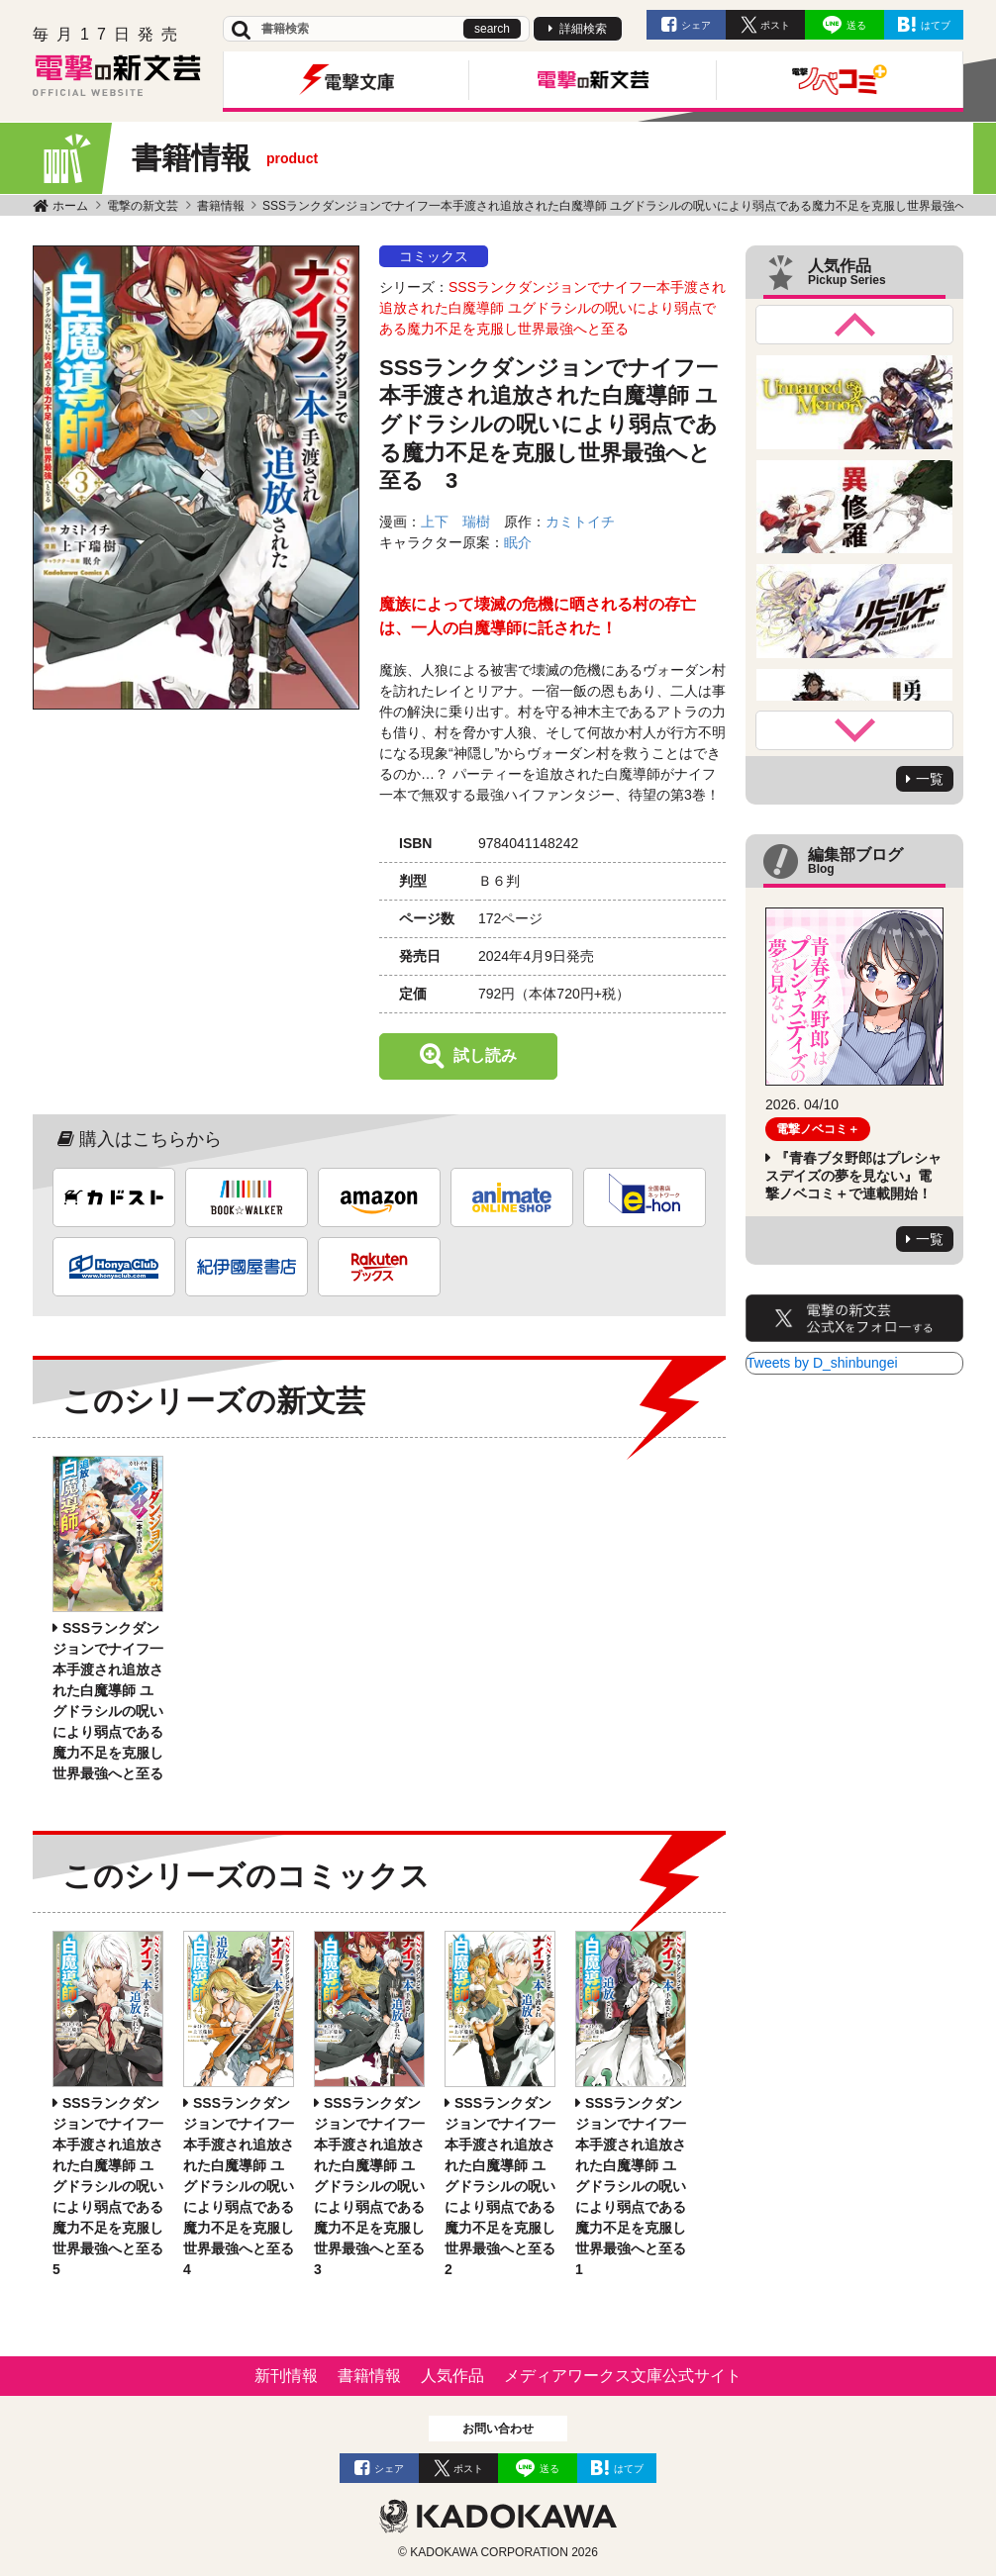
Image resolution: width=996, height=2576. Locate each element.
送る (856, 25)
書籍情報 (221, 206)
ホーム (70, 206)
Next (854, 730)
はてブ (935, 25)
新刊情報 (286, 2375)
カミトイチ (580, 521)
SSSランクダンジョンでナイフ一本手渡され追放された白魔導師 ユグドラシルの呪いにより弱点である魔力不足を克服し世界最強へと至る (552, 307)
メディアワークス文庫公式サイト (623, 2375)
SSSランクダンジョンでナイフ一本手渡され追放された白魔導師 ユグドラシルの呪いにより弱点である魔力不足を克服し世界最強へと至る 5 (114, 2186)
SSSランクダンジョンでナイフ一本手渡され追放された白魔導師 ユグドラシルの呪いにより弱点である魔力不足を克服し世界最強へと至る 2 (507, 2186)
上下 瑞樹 (455, 521)
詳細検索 (583, 29)
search (492, 29)
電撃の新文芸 (142, 206)
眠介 (518, 542)
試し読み (485, 1055)
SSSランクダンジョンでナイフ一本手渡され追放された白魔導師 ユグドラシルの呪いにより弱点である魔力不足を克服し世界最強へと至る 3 (376, 2186)
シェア (696, 25)
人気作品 (452, 2375)
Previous (854, 324)
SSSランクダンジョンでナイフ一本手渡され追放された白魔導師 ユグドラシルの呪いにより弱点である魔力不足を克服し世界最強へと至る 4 (245, 2186)
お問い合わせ (498, 2428)
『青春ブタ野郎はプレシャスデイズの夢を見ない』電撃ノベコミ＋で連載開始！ (853, 1175)
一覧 (930, 779)
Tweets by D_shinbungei (822, 1363)
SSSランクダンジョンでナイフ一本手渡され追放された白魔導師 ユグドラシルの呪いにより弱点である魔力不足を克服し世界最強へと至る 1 (637, 2186)
